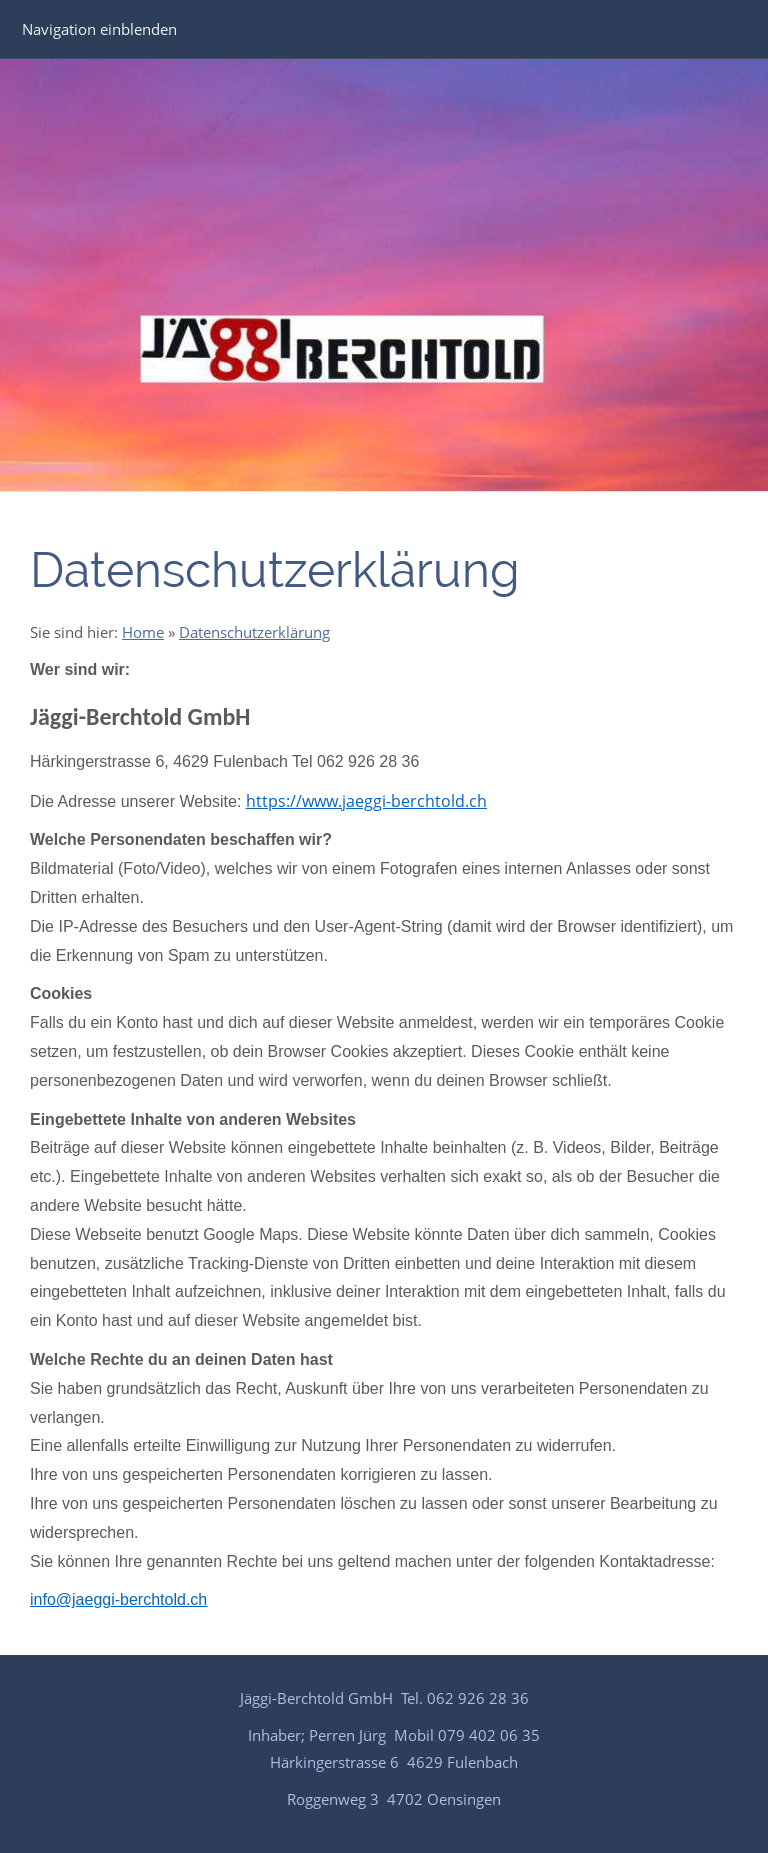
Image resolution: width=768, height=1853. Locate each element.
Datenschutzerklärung (254, 632)
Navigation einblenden (99, 29)
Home (143, 632)
